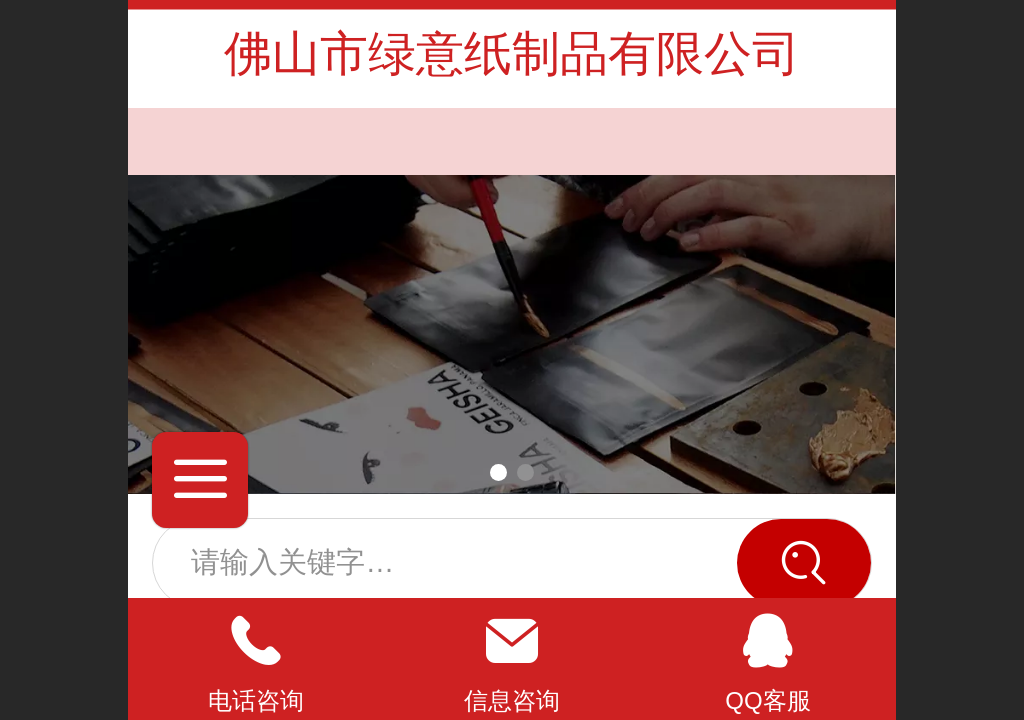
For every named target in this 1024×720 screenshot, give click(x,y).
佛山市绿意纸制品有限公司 (512, 53)
